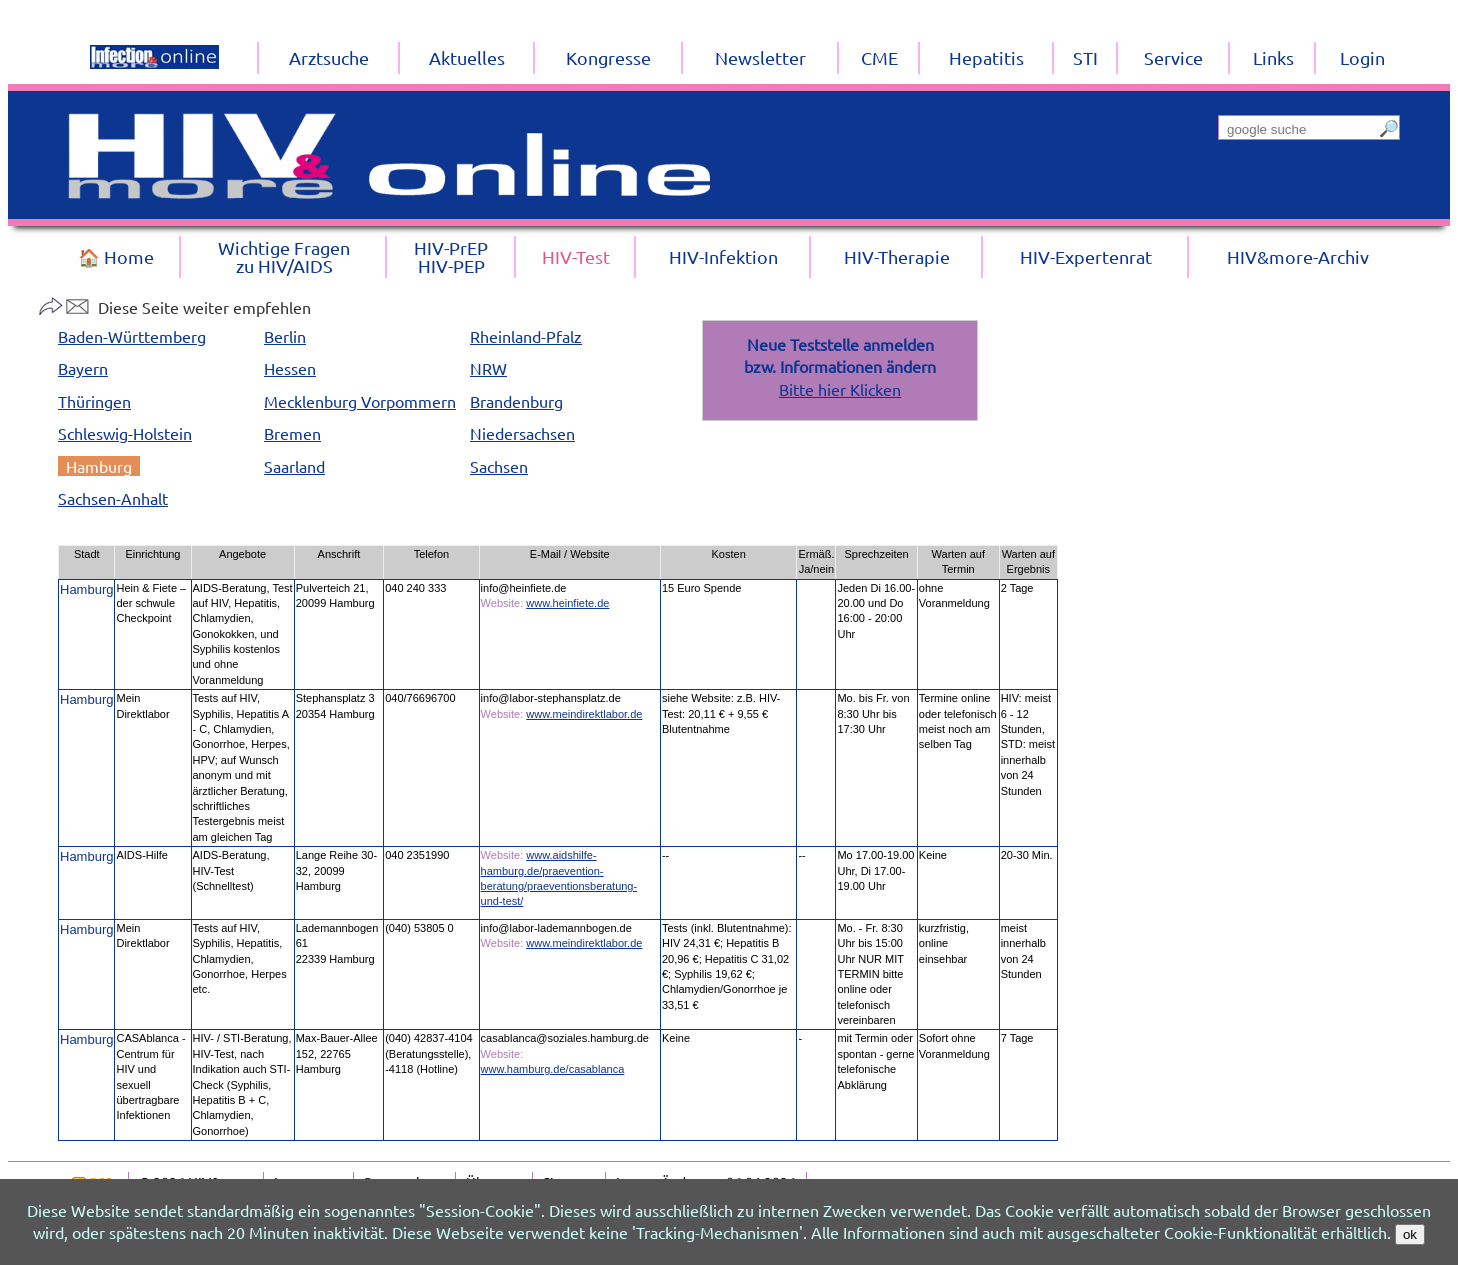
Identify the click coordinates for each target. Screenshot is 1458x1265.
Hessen (290, 368)
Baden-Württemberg (132, 336)
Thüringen (94, 401)
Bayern (83, 368)
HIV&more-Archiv (1298, 256)
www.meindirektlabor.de (584, 714)
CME (879, 57)
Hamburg (99, 466)
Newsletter (760, 57)
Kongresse (608, 57)
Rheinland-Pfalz (526, 336)
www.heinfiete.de (567, 603)
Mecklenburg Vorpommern (360, 401)
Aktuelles (467, 57)
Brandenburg (516, 401)
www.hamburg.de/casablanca (553, 1069)
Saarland (294, 466)
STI (1085, 57)
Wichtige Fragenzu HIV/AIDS (284, 256)
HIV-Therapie (897, 256)
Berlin (285, 336)
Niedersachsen (522, 433)
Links (1273, 57)
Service (1173, 57)
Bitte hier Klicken (840, 389)
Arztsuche (329, 57)
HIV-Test (576, 256)
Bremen (292, 433)
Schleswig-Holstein (125, 433)
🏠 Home (116, 256)
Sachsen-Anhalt (113, 498)
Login (1362, 57)
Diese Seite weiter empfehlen (174, 307)
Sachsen (499, 466)
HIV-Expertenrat (1086, 256)
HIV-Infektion (723, 256)
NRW (488, 368)
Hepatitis (986, 57)
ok (1410, 1234)
